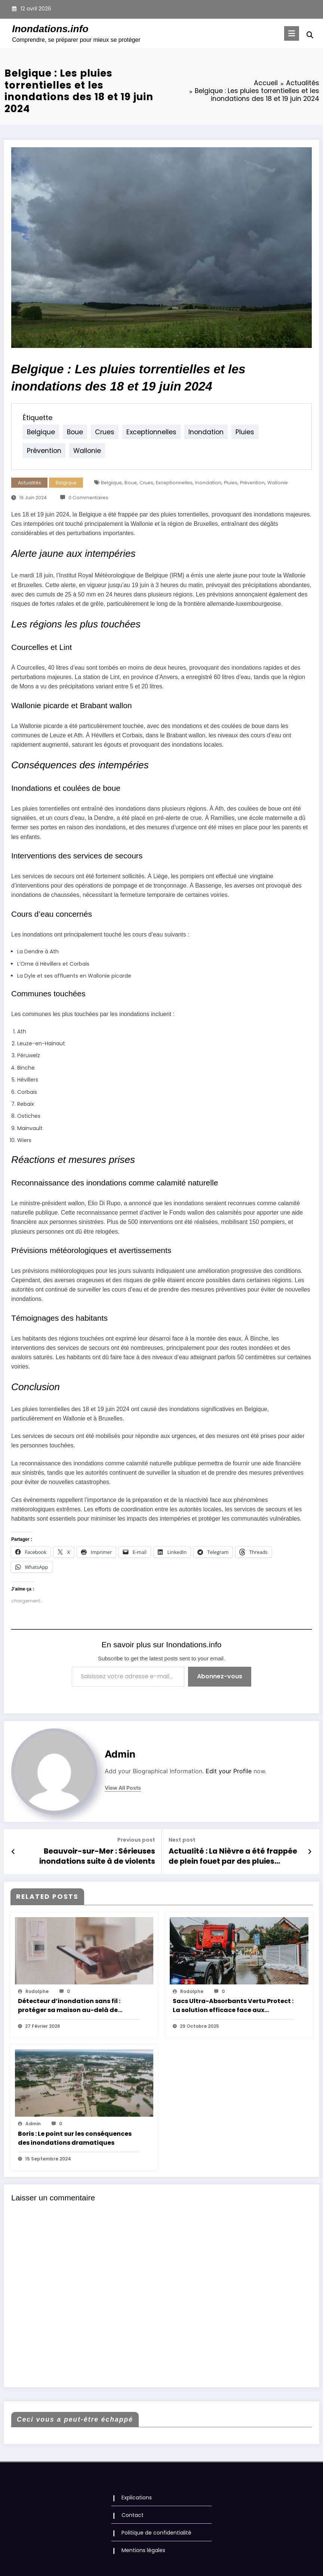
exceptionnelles (142, 432)
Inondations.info (50, 28)
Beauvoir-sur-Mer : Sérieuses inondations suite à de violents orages (89, 1855)
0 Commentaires (88, 497)
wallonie (39, 450)
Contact (132, 2512)
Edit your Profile (229, 1771)
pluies (229, 432)
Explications (136, 2495)
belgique (39, 432)
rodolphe (37, 1989)
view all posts (123, 1788)
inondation (193, 432)
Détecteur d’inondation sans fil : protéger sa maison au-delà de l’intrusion (69, 2003)
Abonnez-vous (219, 1676)
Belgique (66, 482)
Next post (182, 1840)
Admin (120, 1754)
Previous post (136, 1840)
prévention (265, 432)
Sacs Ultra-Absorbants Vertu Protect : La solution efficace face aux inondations (233, 2003)
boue (71, 432)
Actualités (29, 482)
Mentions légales (143, 2547)
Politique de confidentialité (156, 2529)
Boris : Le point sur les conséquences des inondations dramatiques (75, 2136)
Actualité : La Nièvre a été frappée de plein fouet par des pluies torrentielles (234, 1855)
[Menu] (292, 33)
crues (98, 432)
